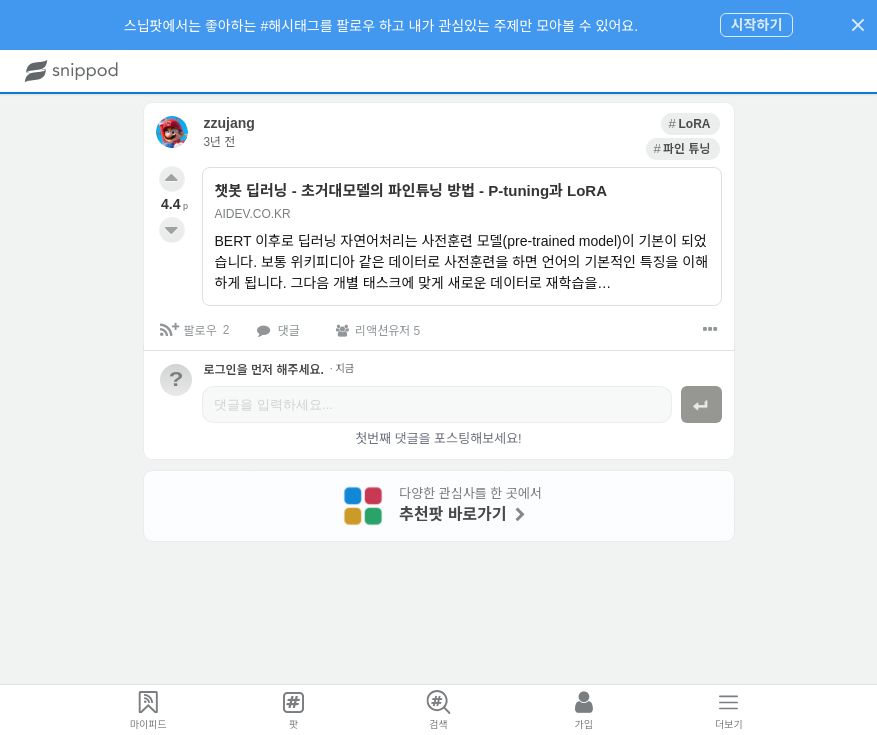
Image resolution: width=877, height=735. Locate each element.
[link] (614, 122)
